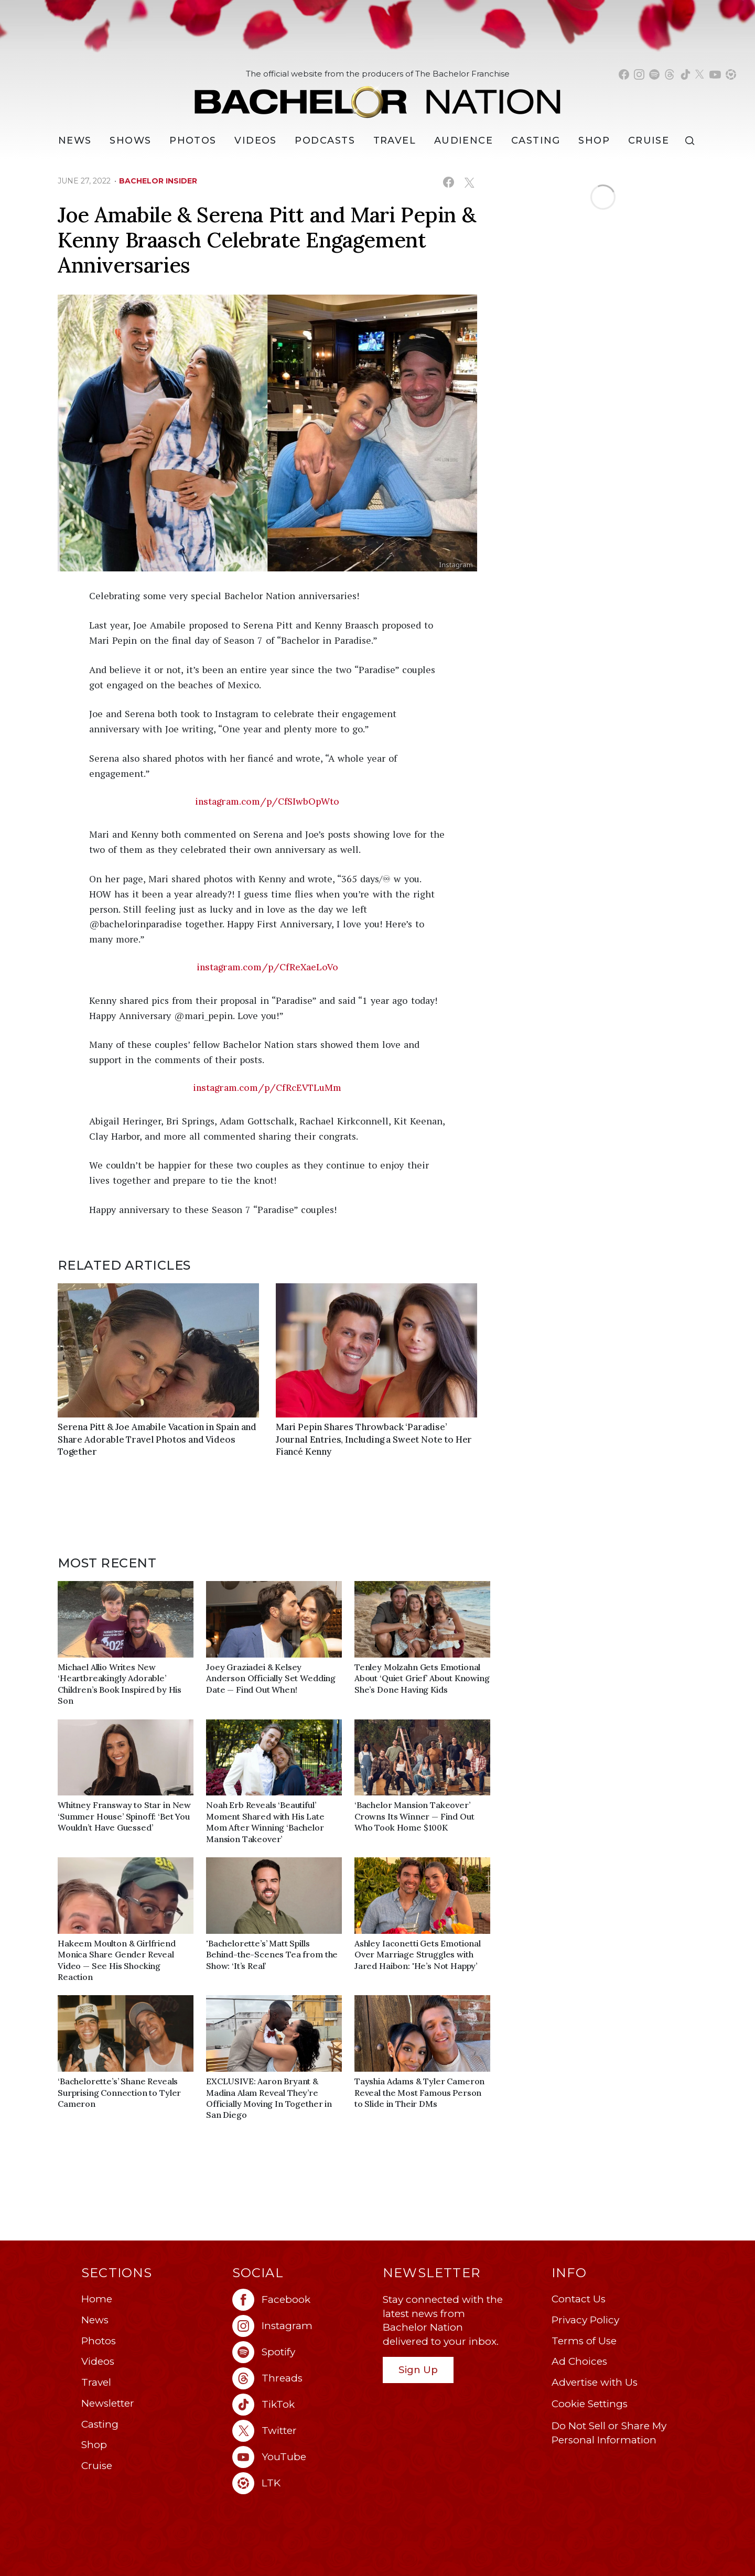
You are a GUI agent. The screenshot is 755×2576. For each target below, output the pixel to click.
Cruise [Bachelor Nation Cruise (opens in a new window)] (649, 140)
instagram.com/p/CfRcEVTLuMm (267, 1088)
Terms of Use (584, 2341)
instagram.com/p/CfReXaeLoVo (267, 967)
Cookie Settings (590, 2404)
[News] (75, 140)
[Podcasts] (324, 140)
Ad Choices (579, 2361)
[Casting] (536, 140)
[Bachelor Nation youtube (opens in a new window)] (715, 74)
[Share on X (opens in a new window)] (469, 182)
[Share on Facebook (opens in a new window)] (449, 182)
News (95, 2320)
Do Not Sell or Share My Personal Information (609, 2433)
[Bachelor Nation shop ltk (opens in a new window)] (731, 74)
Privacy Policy (585, 2320)
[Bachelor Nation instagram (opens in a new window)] (639, 74)
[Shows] (130, 140)
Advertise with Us (595, 2382)
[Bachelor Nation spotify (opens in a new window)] (654, 74)
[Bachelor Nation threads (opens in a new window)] (669, 74)
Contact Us (579, 2299)
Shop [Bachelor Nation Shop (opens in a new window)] (594, 140)
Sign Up (418, 2370)
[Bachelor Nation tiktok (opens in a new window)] (685, 74)
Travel (394, 140)
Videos (255, 140)
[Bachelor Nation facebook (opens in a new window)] (624, 74)
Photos (193, 140)
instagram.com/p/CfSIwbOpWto (267, 801)
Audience (463, 140)
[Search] (692, 140)
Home (96, 2299)
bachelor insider (158, 181)
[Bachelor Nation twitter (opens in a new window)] (700, 74)
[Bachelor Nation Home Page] (377, 96)
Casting (99, 2424)
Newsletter (107, 2403)
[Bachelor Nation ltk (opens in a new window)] (302, 2483)
